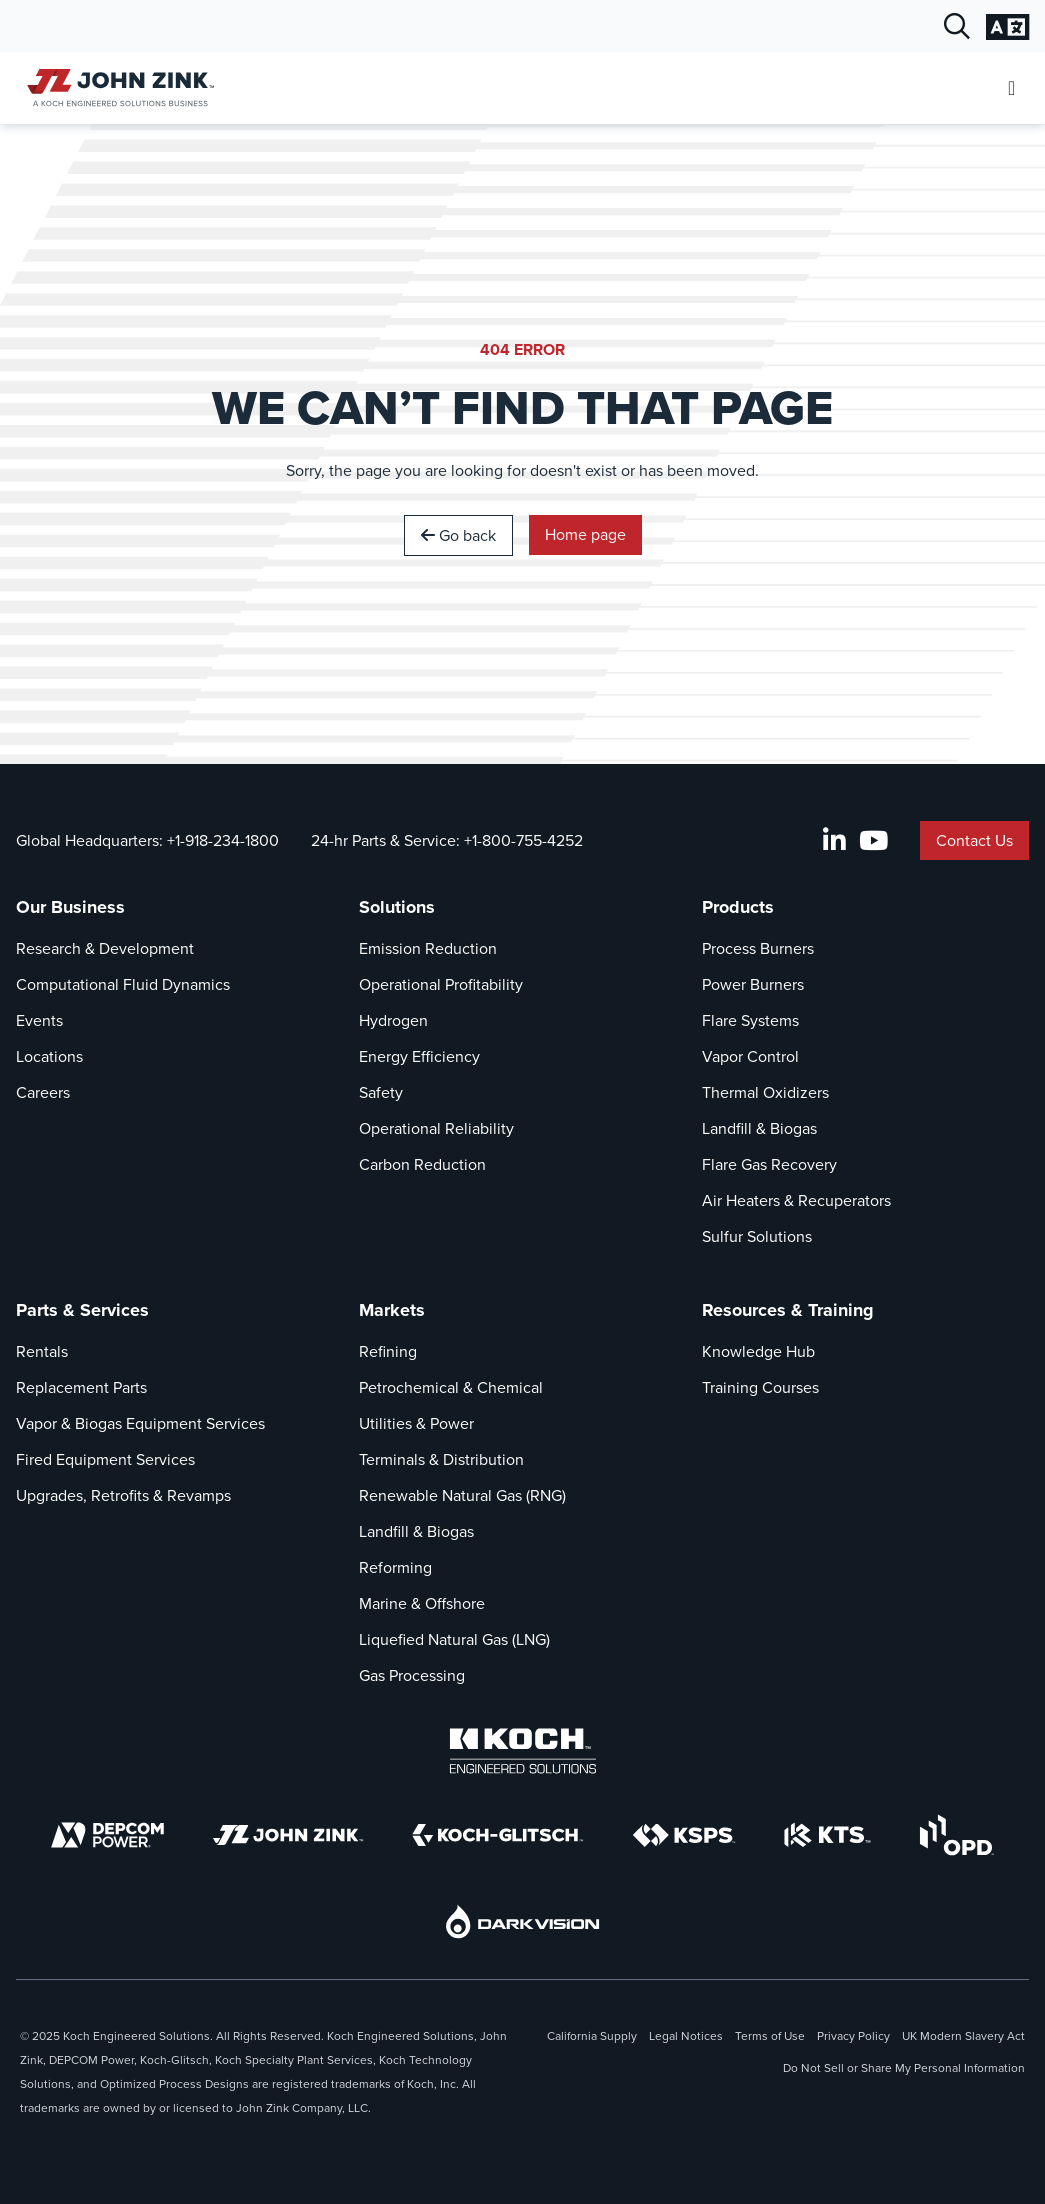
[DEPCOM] (107, 1835)
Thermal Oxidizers (765, 1092)
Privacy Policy (853, 2036)
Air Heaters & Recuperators (796, 1200)
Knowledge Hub (758, 1351)
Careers (43, 1092)
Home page (585, 534)
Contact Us (974, 840)
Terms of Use (770, 2036)
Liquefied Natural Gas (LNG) (454, 1639)
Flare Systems (750, 1020)
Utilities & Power (416, 1423)
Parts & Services (82, 1310)
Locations (49, 1056)
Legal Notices (686, 2036)
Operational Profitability (441, 984)
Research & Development (105, 948)
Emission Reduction (428, 948)
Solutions (397, 907)
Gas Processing (412, 1675)
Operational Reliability (436, 1128)
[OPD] (956, 1835)
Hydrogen (393, 1020)
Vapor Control (750, 1056)
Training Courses (760, 1387)
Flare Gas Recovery (769, 1164)
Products (738, 907)
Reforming (395, 1567)
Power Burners (753, 984)
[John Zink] (288, 1835)
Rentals (42, 1351)
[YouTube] (873, 841)
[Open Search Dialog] (957, 27)
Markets (392, 1310)
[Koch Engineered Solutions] (523, 1751)
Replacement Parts (81, 1387)
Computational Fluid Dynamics (123, 984)
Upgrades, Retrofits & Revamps (123, 1495)
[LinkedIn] (834, 841)
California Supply (592, 2036)
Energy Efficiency (419, 1056)
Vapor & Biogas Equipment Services (140, 1423)
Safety (381, 1092)
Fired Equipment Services (105, 1459)
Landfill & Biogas (759, 1128)
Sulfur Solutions (757, 1236)
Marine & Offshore (422, 1603)
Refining (388, 1351)
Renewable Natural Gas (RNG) (462, 1495)
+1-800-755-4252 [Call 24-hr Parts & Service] (523, 840)
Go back (458, 535)
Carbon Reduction (422, 1164)
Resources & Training (788, 1310)
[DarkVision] (523, 1921)
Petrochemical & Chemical (451, 1387)
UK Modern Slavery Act (963, 2036)
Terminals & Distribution (441, 1459)
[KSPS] (684, 1835)
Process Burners (758, 948)
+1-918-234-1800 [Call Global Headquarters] (223, 840)
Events (39, 1020)
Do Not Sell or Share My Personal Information (904, 2068)
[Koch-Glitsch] (498, 1835)
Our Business (70, 907)
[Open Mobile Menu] (1011, 88)
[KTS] (827, 1835)
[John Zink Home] (117, 87)
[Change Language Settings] (1007, 27)
